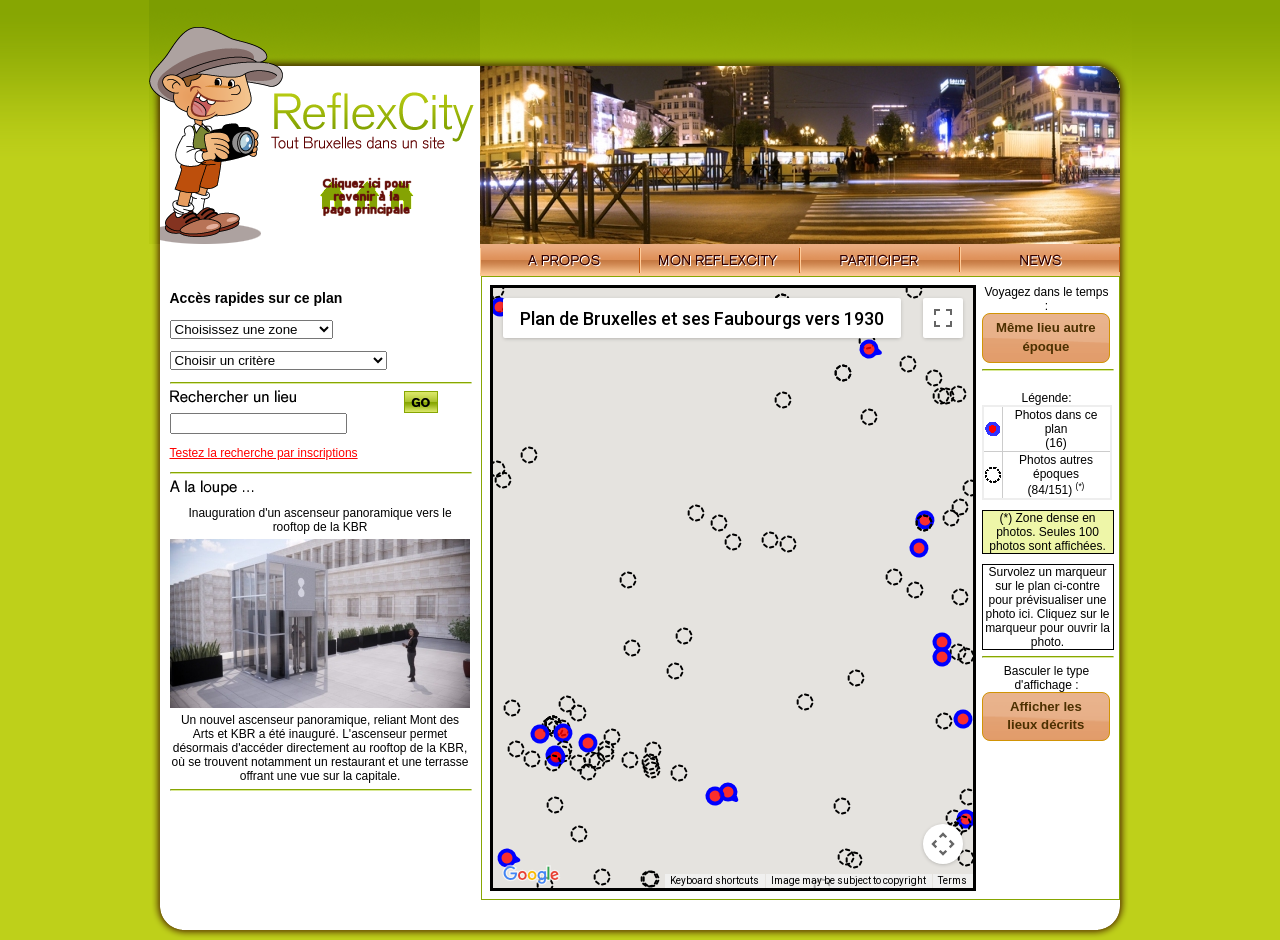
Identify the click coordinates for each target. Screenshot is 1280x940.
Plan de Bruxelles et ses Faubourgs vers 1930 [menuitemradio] (702, 318)
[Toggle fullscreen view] (943, 318)
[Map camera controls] (943, 844)
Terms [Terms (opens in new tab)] (952, 880)
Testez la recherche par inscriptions (264, 453)
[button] (588, 743)
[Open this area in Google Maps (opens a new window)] (531, 875)
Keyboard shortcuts (714, 880)
